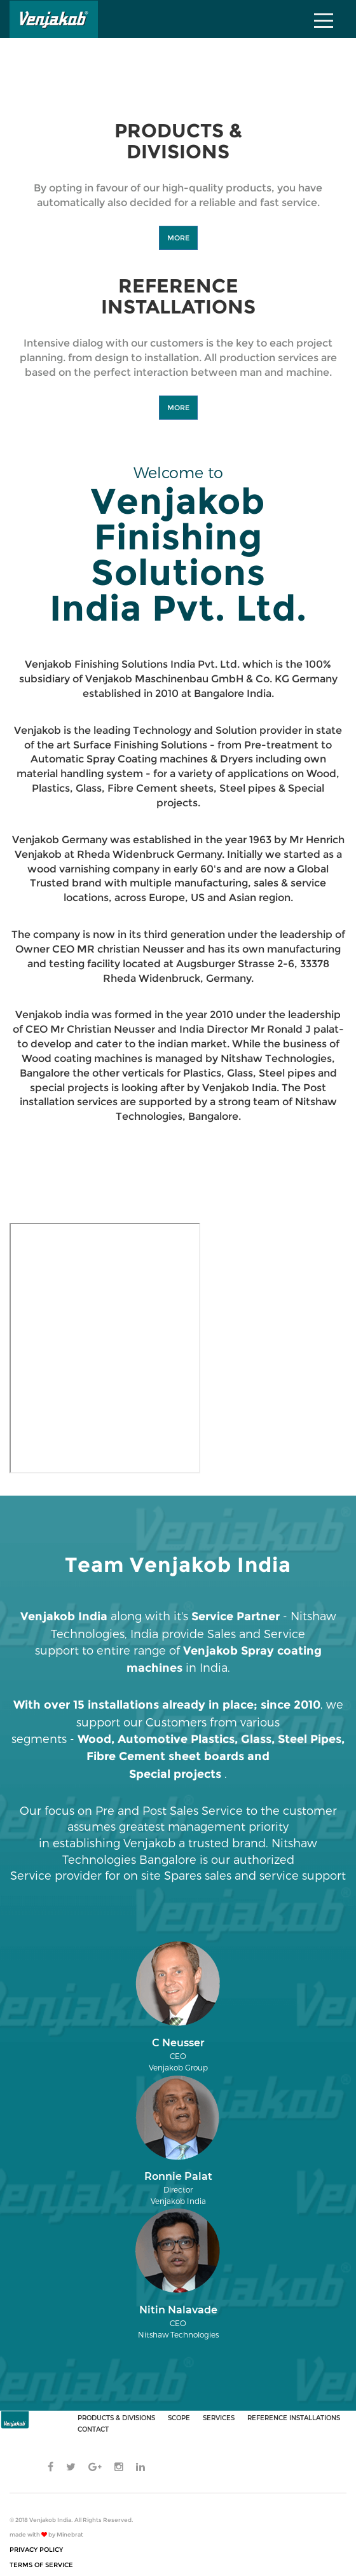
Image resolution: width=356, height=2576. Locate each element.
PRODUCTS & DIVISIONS (116, 2418)
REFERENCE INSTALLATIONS (293, 2418)
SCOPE (179, 2418)
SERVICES (219, 2418)
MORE (178, 237)
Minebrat (70, 2534)
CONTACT (93, 2429)
